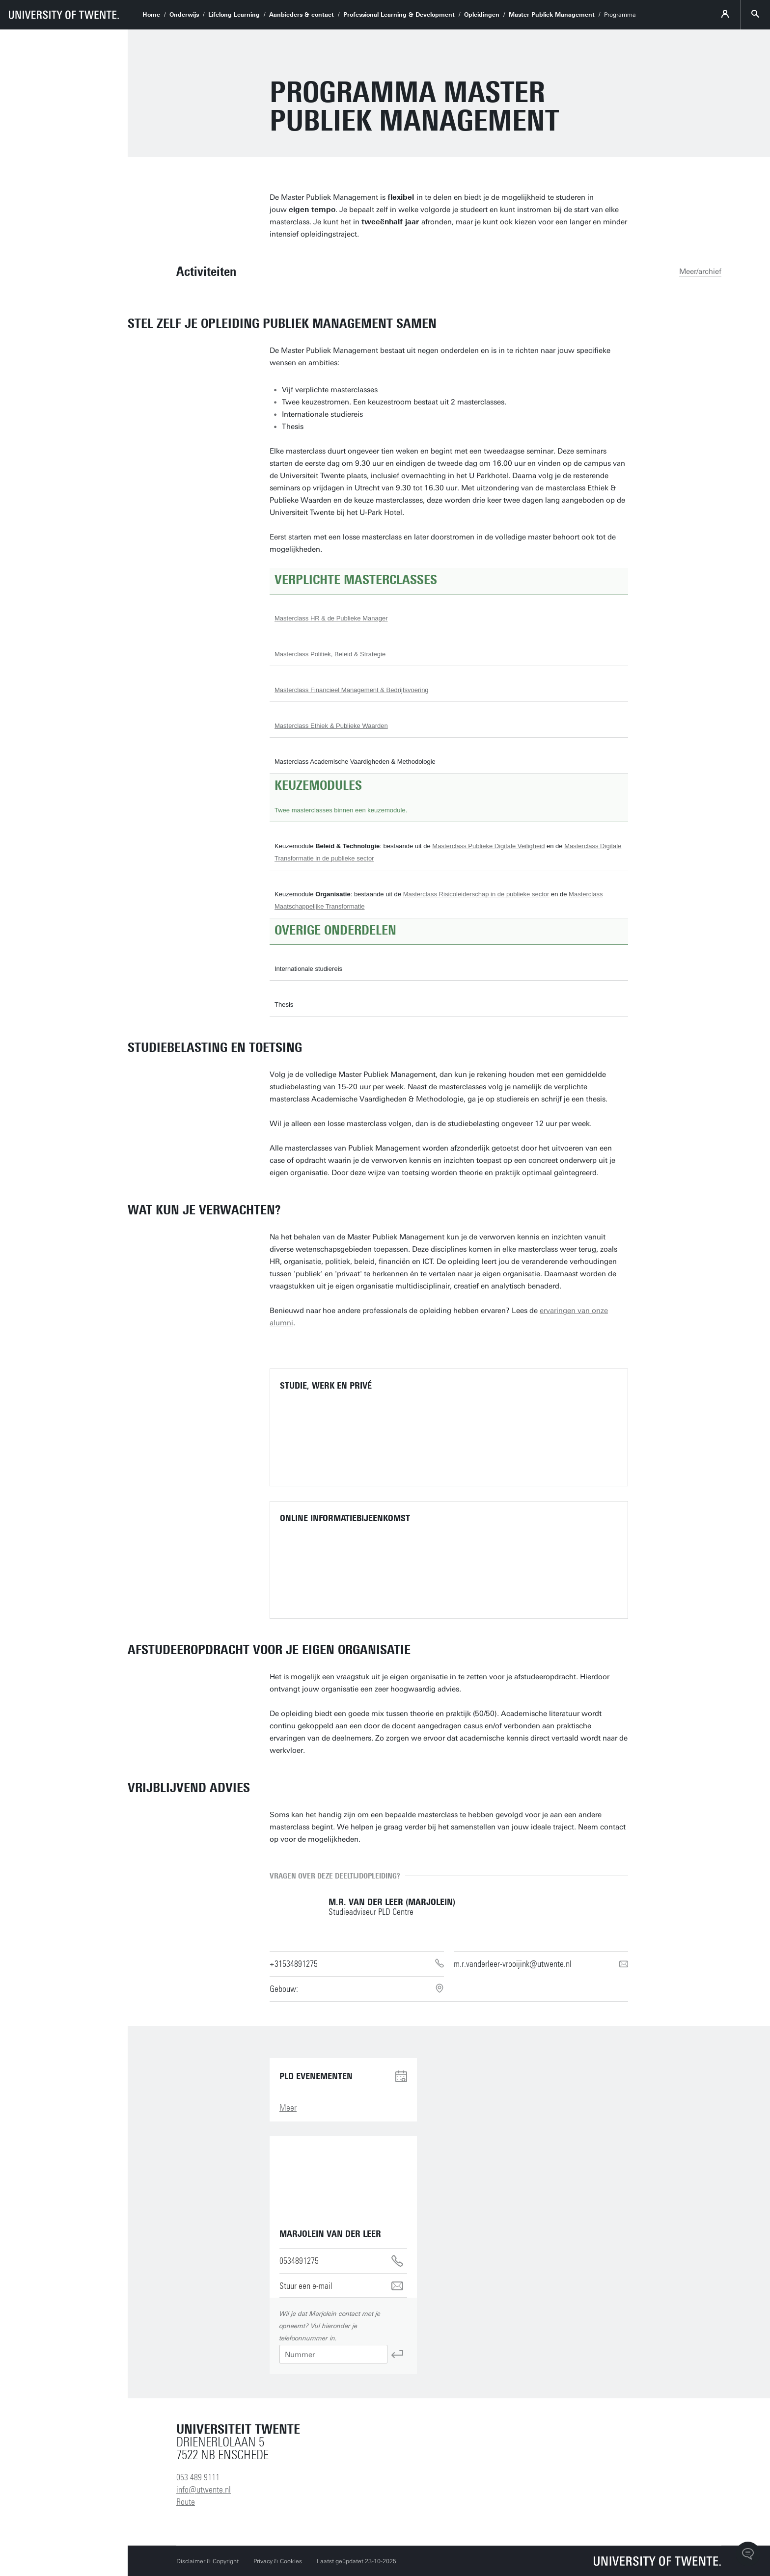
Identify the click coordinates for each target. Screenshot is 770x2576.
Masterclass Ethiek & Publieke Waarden (331, 725)
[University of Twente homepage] (64, 14)
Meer (288, 2107)
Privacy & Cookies (277, 2561)
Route (185, 2501)
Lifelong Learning (234, 14)
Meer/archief (700, 271)
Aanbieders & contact (301, 14)
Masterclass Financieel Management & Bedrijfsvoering (352, 690)
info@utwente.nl (203, 2489)
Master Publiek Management (552, 14)
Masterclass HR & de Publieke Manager (331, 618)
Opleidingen (481, 14)
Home (151, 14)
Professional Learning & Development (399, 14)
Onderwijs (184, 14)
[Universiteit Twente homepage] (657, 2561)
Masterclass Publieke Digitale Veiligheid (488, 846)
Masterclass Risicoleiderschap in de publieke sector (476, 894)
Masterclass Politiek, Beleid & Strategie (330, 654)
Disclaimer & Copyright (207, 2561)
